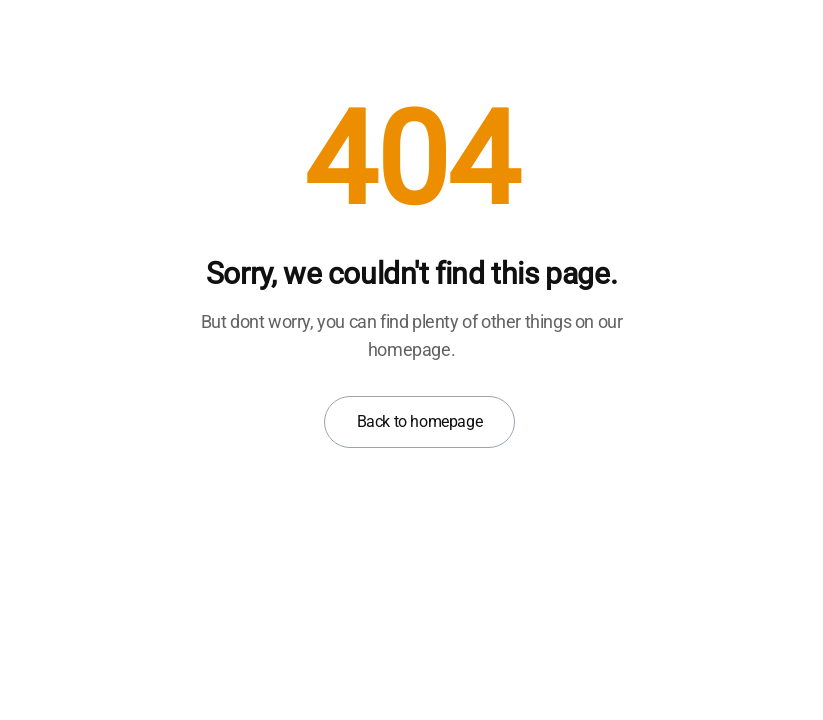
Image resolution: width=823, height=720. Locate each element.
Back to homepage (420, 421)
